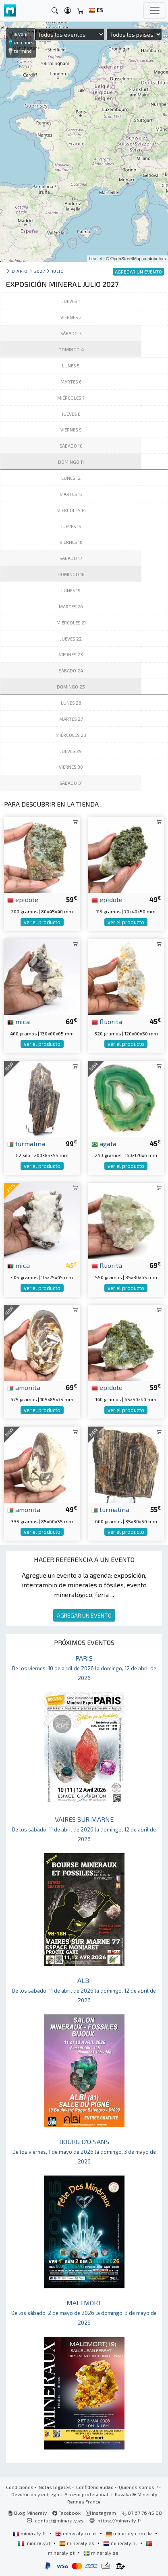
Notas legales (55, 2487)
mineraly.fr (30, 2533)
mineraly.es (77, 2543)
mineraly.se (100, 2552)
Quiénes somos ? (138, 2487)
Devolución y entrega (35, 2494)
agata (103, 1143)
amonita (23, 1387)
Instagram (101, 2513)
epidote (22, 899)
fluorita (106, 1021)
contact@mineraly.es (59, 2520)
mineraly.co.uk (76, 2533)
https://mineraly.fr (119, 2520)
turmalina (26, 1143)
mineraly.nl (120, 2543)
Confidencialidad (95, 2487)
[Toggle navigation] (154, 10)
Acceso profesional (87, 2494)
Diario (19, 271)
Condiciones (19, 2487)
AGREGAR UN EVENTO (84, 1615)
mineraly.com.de (129, 2533)
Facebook (66, 2513)
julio (58, 271)
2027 (39, 271)
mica (18, 1021)
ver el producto (42, 922)
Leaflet (95, 258)
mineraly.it (35, 2543)
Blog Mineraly (27, 2513)
